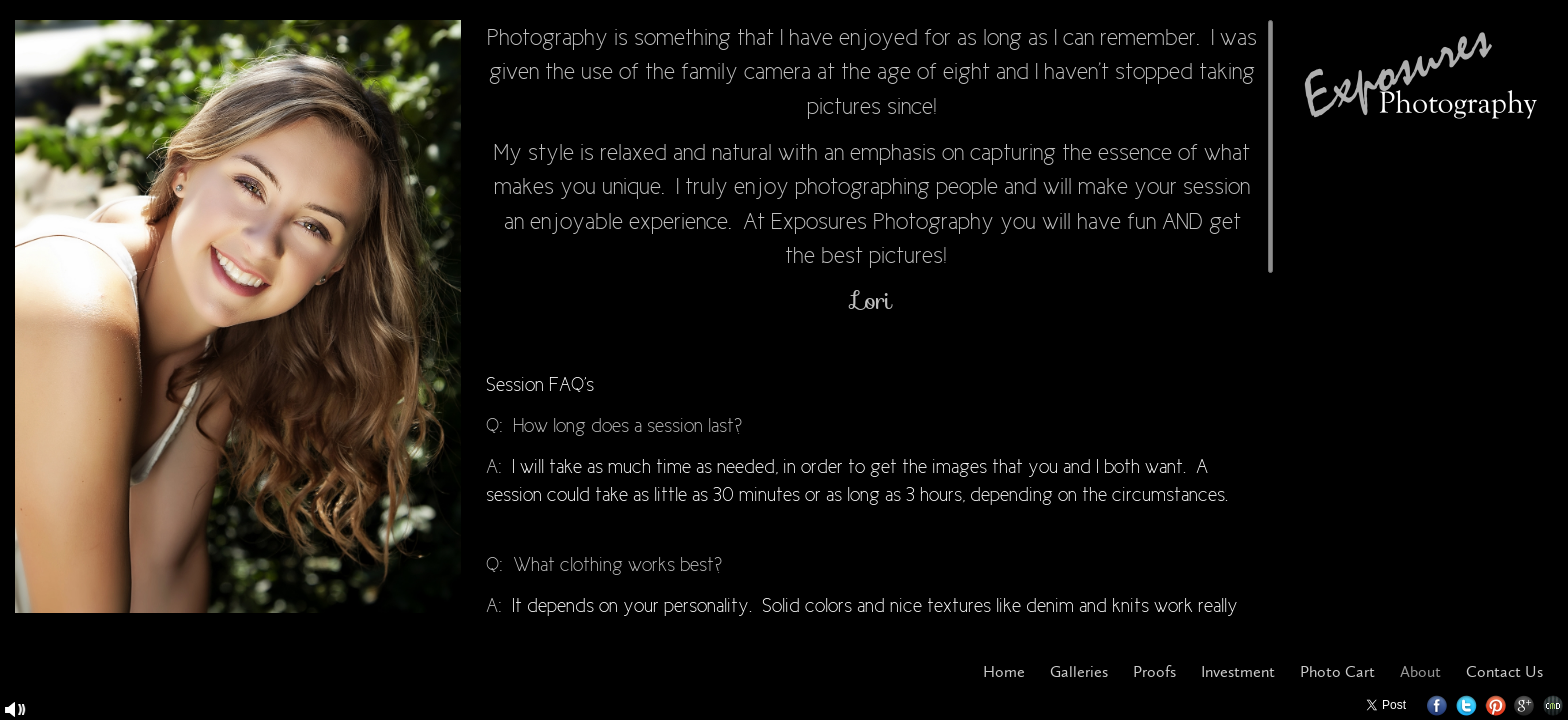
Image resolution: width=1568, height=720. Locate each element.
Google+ (1524, 705)
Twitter (1466, 705)
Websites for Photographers (1553, 705)
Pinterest (1495, 705)
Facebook (1437, 705)
